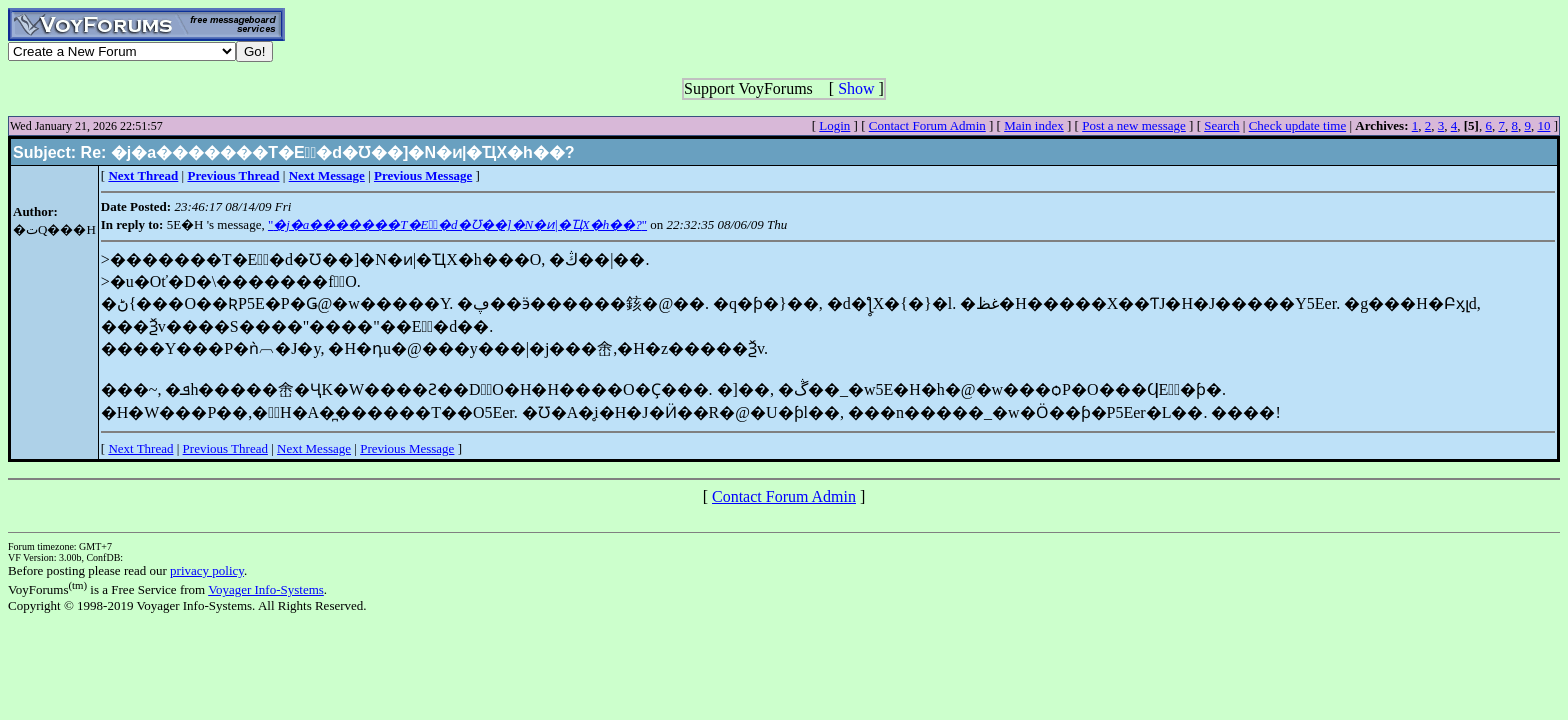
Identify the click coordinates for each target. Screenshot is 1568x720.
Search (1221, 125)
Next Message (314, 448)
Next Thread (140, 448)
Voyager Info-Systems (266, 589)
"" (457, 224)
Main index (1034, 125)
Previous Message (407, 448)
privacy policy (207, 570)
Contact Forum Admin (927, 125)
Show (856, 88)
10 (1543, 125)
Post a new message (1134, 125)
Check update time (1297, 125)
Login (834, 125)
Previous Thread (225, 448)
